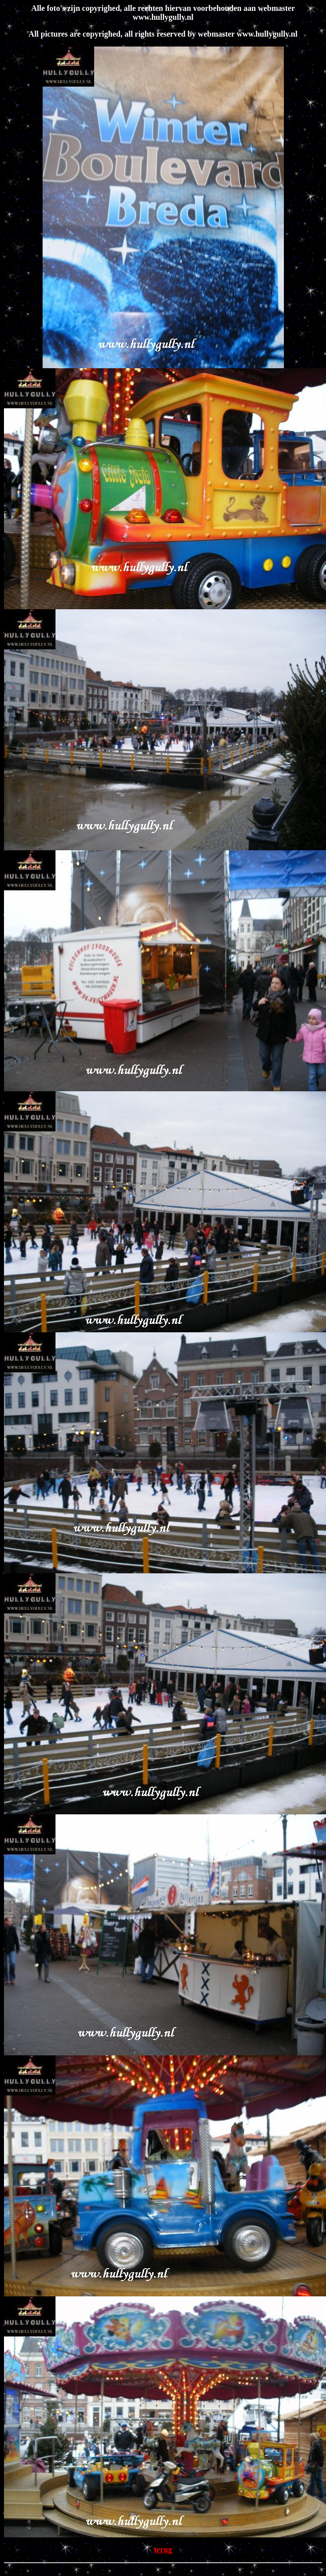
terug (163, 2549)
